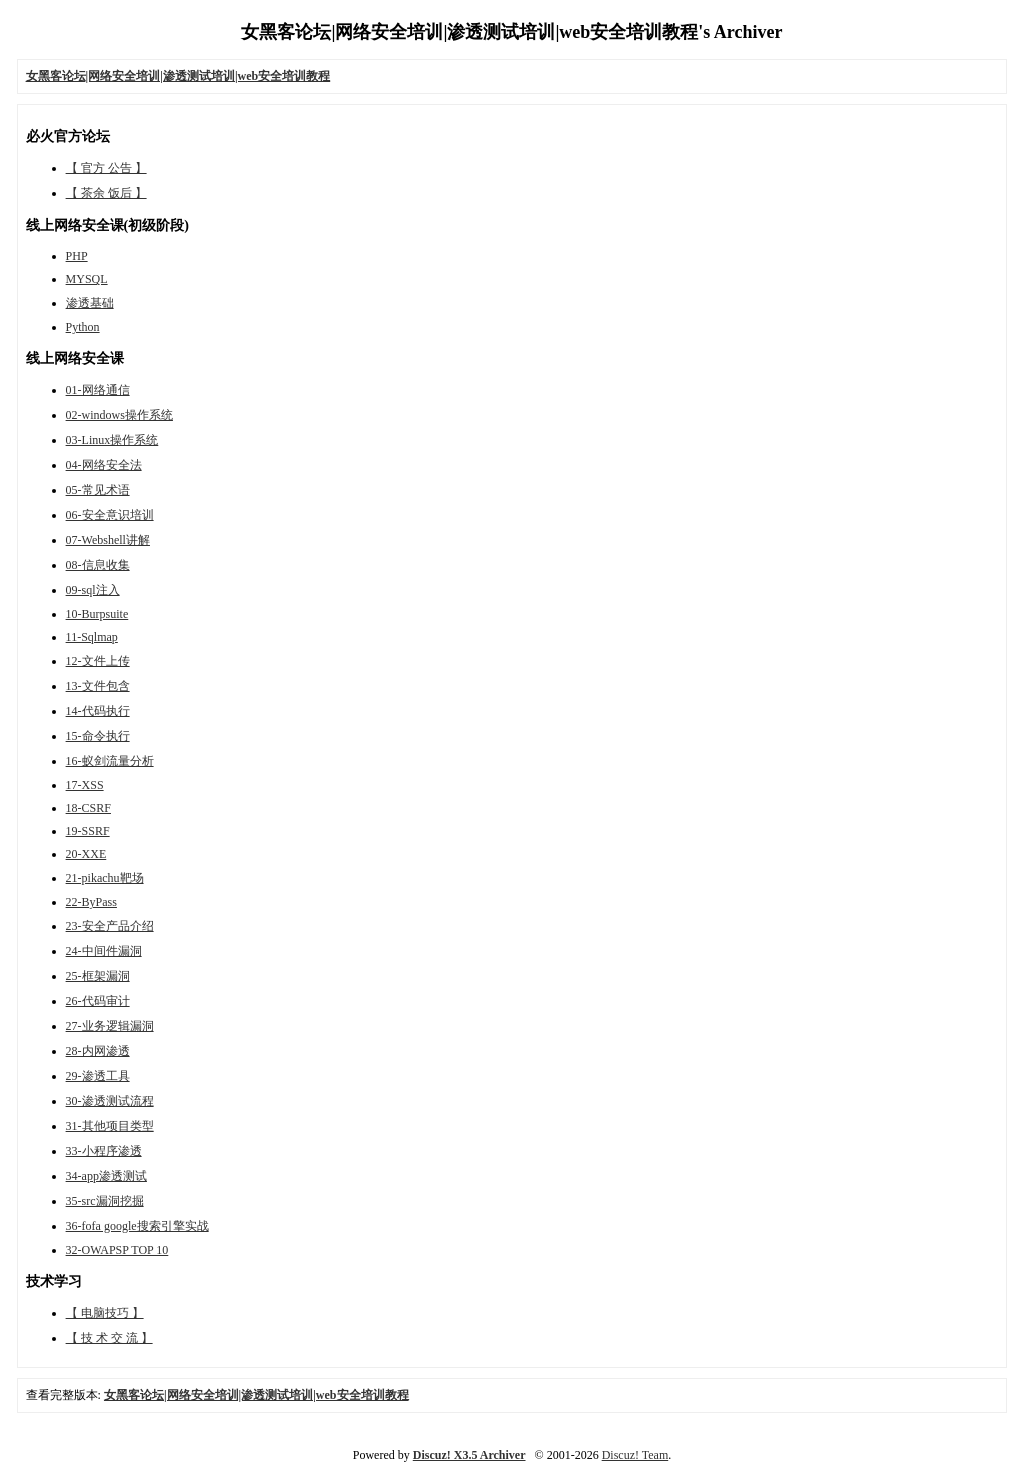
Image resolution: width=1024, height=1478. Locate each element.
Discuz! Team (635, 1455)
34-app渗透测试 (106, 1176)
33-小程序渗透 (104, 1151)
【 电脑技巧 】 (105, 1313)
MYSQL (87, 279)
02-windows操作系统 (119, 415)
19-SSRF (88, 831)
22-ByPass (91, 902)
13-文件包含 (98, 686)
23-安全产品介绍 (110, 926)
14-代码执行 (98, 711)
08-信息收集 (98, 565)
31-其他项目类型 (110, 1126)
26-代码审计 (98, 1001)
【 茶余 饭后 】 (106, 193)
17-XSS (85, 785)
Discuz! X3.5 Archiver (469, 1455)
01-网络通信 (98, 390)
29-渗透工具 (98, 1076)
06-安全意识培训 (110, 515)
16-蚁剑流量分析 (110, 761)
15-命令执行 (98, 736)
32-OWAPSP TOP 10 (117, 1250)
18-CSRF (88, 808)
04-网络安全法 (104, 465)
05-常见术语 (98, 490)
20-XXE (86, 854)
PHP (77, 256)
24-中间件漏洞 (104, 951)
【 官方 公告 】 (106, 168)
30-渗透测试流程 (110, 1101)
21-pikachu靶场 (105, 878)
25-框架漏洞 (98, 976)
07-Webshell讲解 (108, 540)
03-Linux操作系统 (112, 440)
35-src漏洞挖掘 (105, 1201)
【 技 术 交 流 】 (109, 1338)
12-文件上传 (98, 661)
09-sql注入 (93, 590)
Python (83, 327)
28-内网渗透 (98, 1051)
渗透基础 (90, 303)
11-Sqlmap (92, 637)
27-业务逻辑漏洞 (110, 1026)
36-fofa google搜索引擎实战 (137, 1226)
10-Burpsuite (97, 614)
